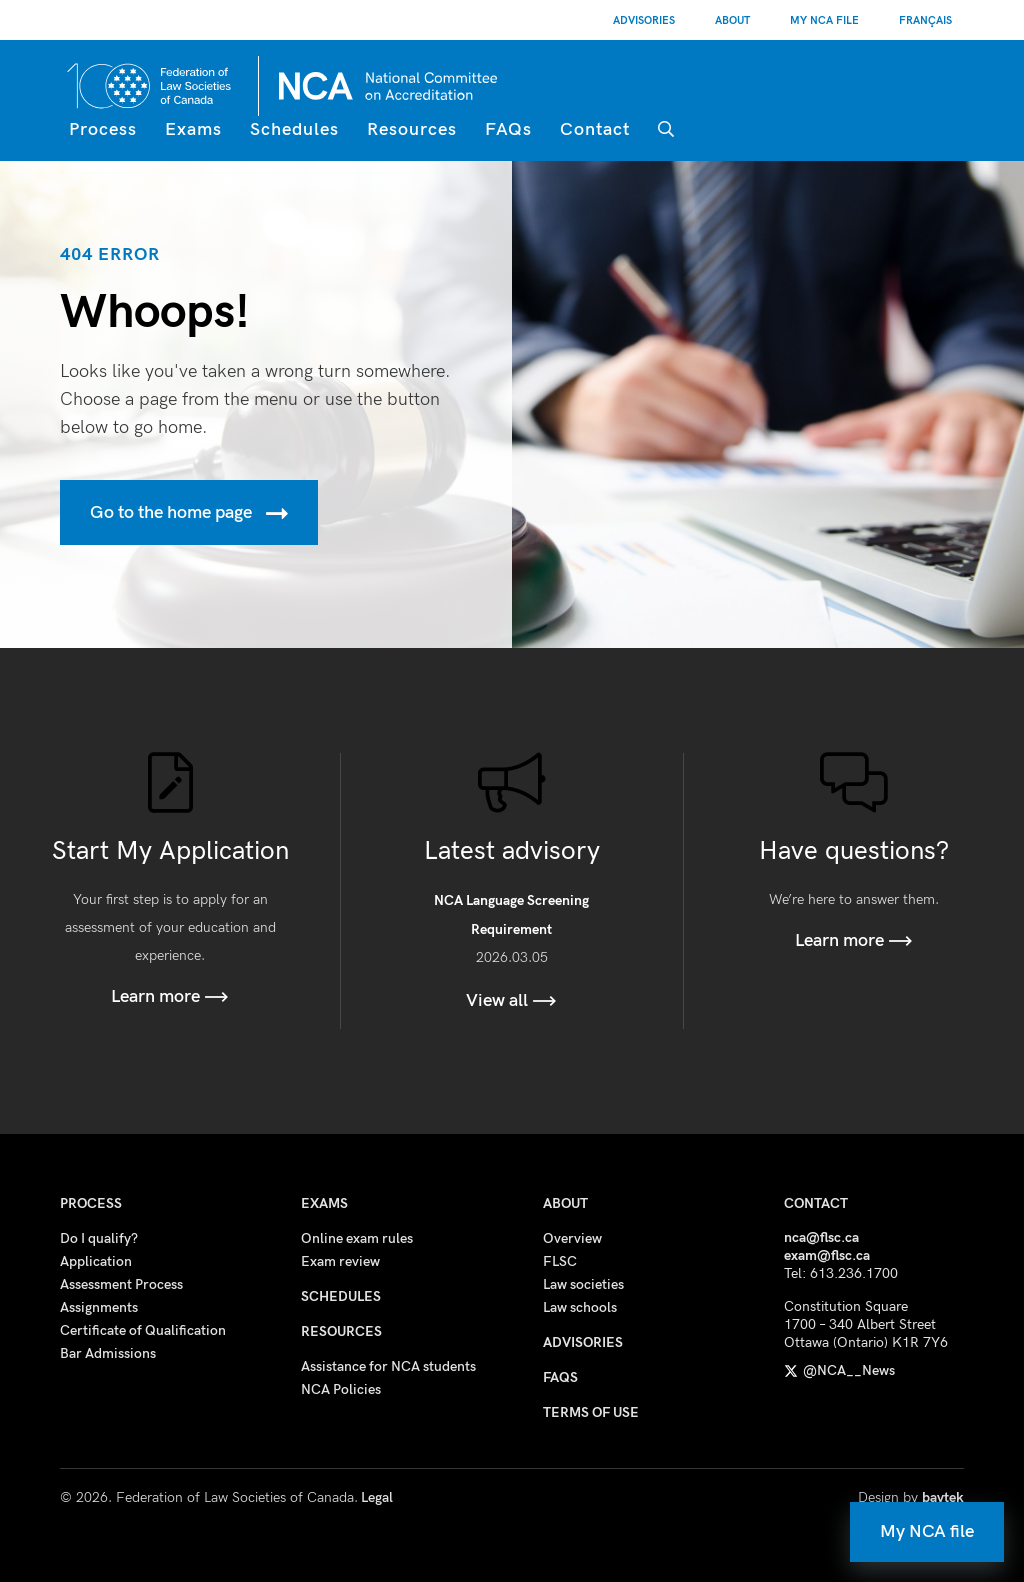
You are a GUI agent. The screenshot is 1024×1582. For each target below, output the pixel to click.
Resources (412, 129)
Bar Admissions (108, 1353)
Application (96, 1261)
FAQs (508, 129)
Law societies (583, 1284)
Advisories (644, 20)
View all (511, 1000)
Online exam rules (357, 1238)
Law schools (580, 1307)
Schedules (294, 129)
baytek (943, 1497)
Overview (572, 1238)
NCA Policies (341, 1389)
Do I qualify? (99, 1238)
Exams (193, 129)
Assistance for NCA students (388, 1366)
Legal (377, 1497)
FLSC (560, 1261)
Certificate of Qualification (143, 1330)
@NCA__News (839, 1370)
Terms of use (591, 1412)
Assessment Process (121, 1284)
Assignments (99, 1307)
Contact (595, 129)
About (732, 20)
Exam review (340, 1261)
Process (103, 129)
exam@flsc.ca (827, 1255)
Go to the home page (189, 513)
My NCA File (824, 20)
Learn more (170, 996)
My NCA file (927, 1531)
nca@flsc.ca (821, 1237)
